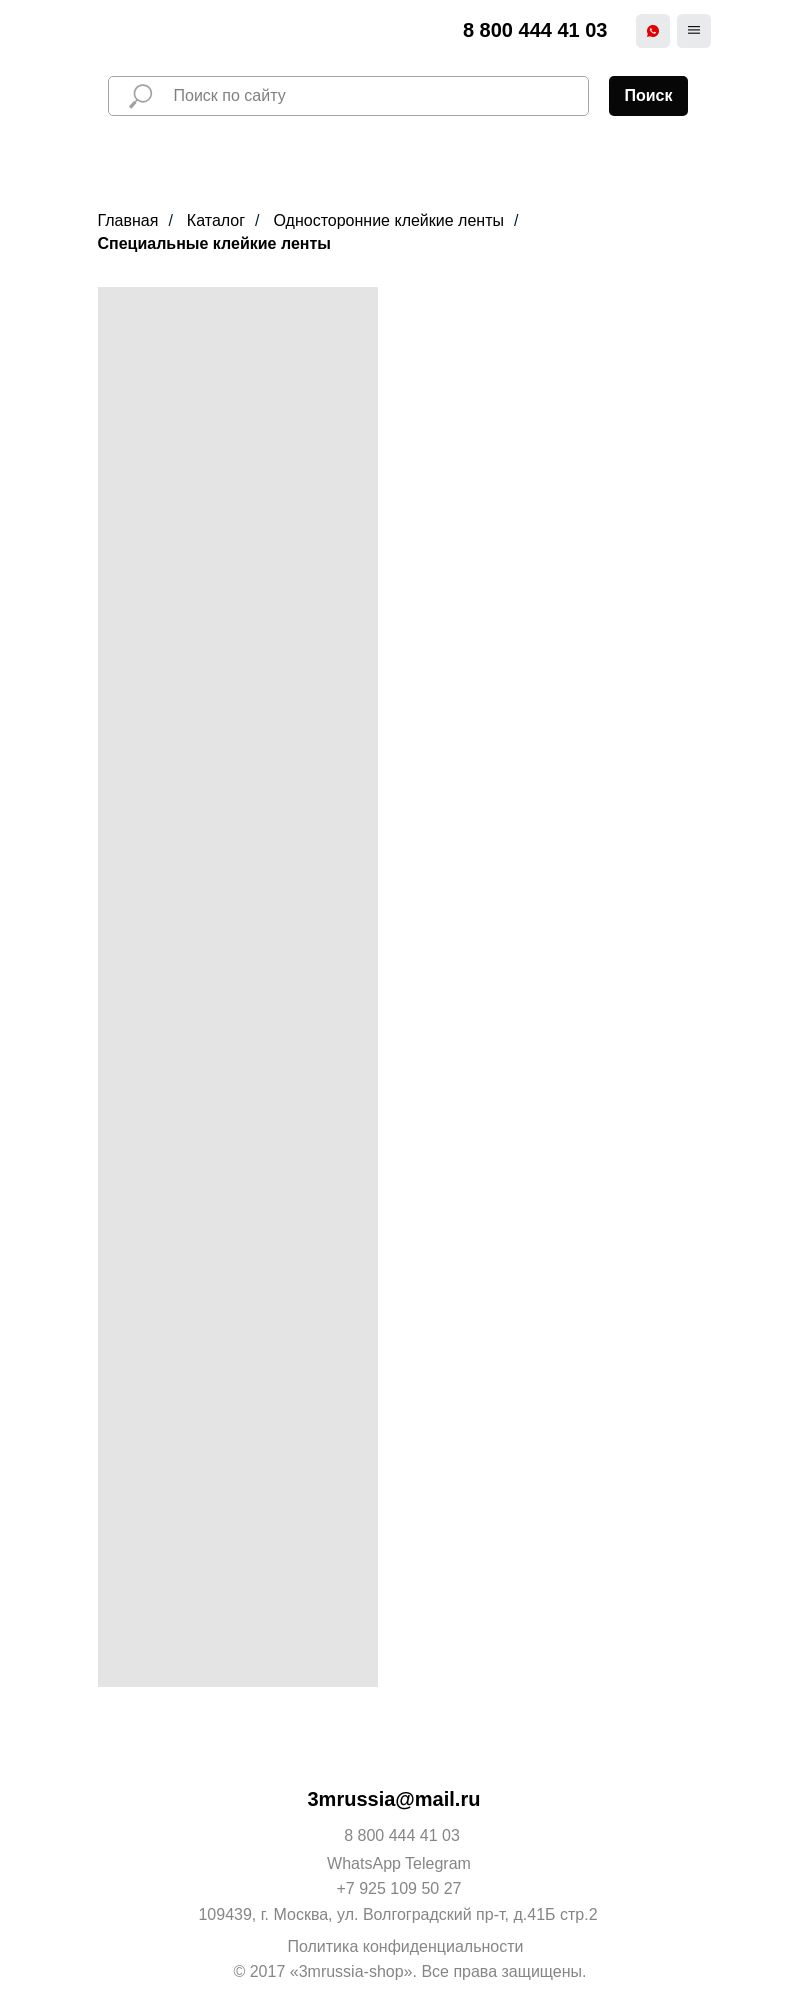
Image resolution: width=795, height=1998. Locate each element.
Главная (128, 220)
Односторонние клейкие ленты (388, 220)
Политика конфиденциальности (405, 1946)
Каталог (216, 220)
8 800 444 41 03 (535, 30)
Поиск (648, 95)
